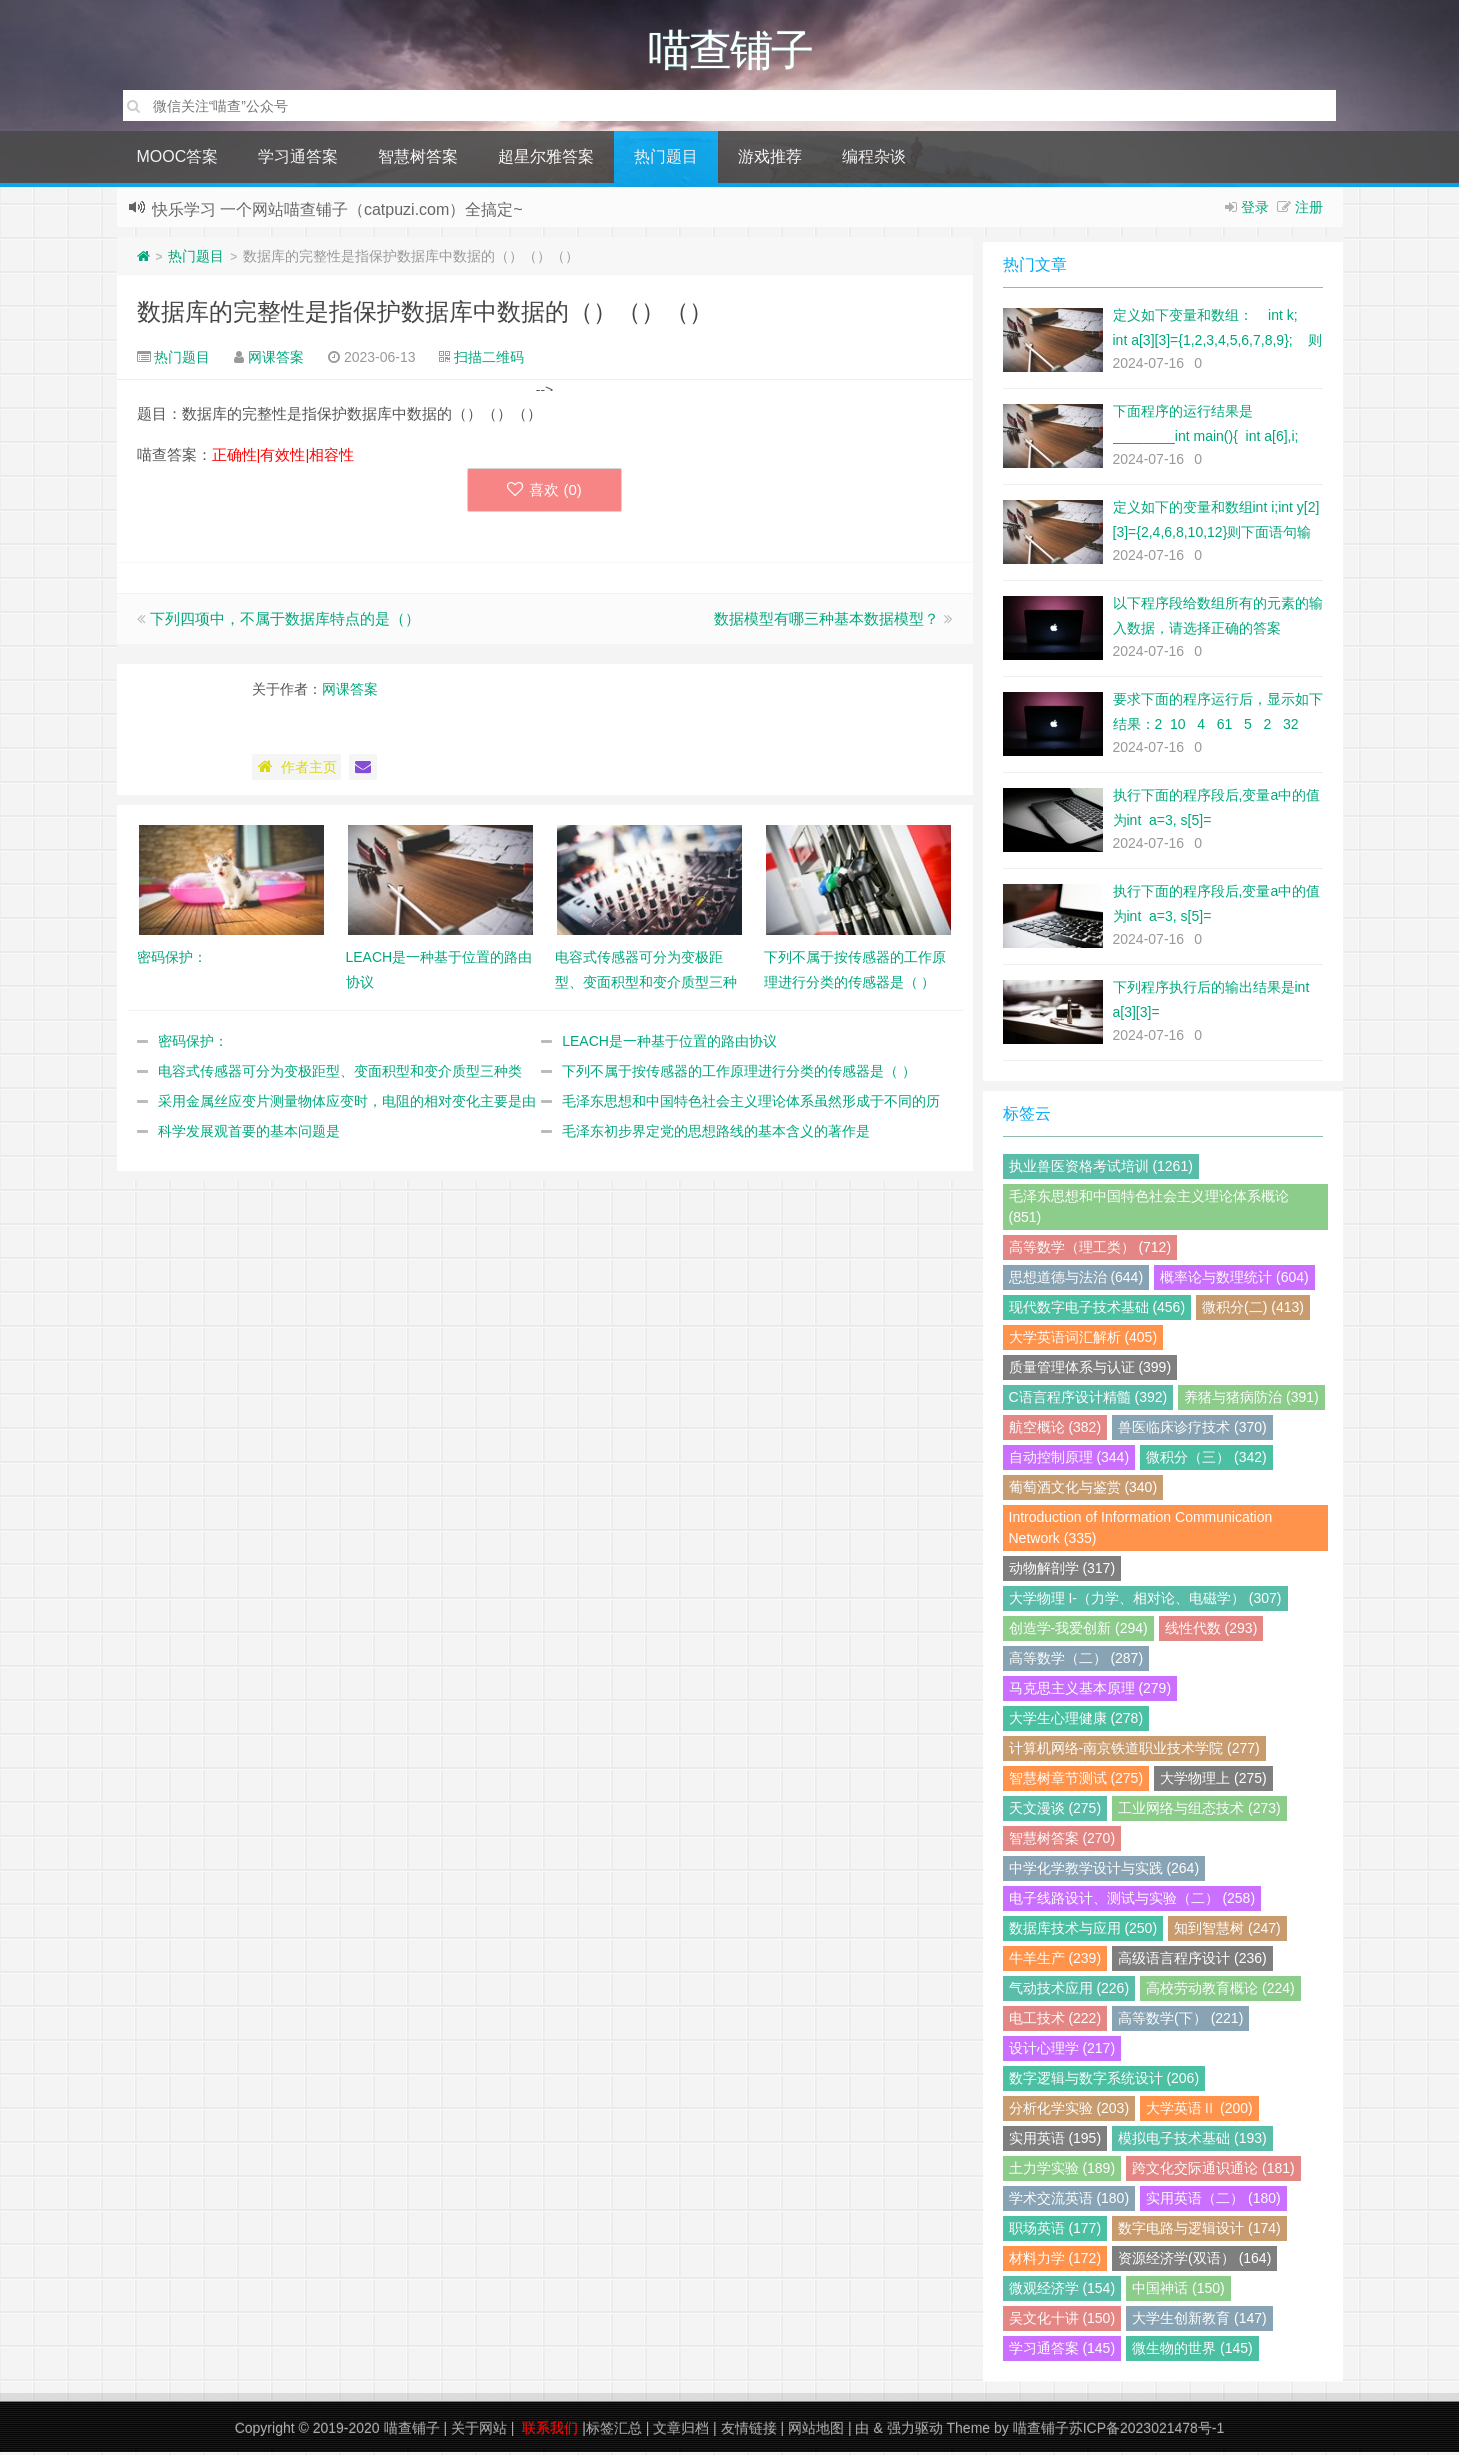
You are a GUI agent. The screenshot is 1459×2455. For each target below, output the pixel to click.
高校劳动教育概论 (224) (1220, 1991)
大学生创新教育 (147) (1199, 2321)
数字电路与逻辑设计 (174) (1199, 2231)
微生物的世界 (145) (1192, 2351)
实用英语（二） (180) (1213, 2201)
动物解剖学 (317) (1062, 1571)
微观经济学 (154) (1062, 2291)
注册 (1309, 210)
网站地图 (816, 2431)
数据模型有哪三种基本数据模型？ (826, 621)
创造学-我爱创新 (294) (1078, 1631)
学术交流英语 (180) (1069, 2201)
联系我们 (550, 2431)
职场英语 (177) (1055, 2231)
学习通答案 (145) (1062, 2351)
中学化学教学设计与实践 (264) (1104, 1871)
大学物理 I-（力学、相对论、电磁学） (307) (1145, 1601)
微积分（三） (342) (1206, 1460)
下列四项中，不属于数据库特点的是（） (285, 621)
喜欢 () (544, 492)
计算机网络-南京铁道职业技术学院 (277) (1134, 1751)
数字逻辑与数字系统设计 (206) (1104, 2081)
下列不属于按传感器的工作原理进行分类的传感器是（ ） (739, 1074)
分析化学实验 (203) (1069, 2111)
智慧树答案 (418, 159)
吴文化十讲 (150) (1062, 2321)
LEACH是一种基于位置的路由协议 (669, 1044)
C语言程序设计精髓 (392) (1088, 1400)
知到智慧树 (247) (1227, 1931)
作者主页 (296, 770)
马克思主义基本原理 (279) (1090, 1691)
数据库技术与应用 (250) (1083, 1931)
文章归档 (681, 2431)
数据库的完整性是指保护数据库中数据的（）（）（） (425, 314)
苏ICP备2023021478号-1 (1147, 2431)
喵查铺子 (412, 2431)
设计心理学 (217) (1062, 2051)
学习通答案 (298, 159)
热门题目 (666, 159)
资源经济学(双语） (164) (1194, 2261)
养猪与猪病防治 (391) (1251, 1400)
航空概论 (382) (1055, 1430)
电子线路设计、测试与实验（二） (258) (1132, 1901)
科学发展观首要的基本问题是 (249, 1134)
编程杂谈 (874, 159)
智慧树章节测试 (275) (1076, 1781)
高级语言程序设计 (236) (1192, 1961)
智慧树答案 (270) (1062, 1841)
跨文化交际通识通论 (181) (1213, 2171)
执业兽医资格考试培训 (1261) (1101, 1169)
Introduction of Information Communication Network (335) (1141, 1530)
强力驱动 (915, 2431)
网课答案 (276, 360)
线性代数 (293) (1211, 1631)
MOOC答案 (178, 159)
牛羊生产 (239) (1055, 1961)
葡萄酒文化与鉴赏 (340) (1083, 1490)
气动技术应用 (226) (1069, 1991)
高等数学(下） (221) (1180, 2021)
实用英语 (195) (1055, 2141)
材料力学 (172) (1055, 2261)
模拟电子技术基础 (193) (1192, 2141)
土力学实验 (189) (1062, 2171)
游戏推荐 (770, 159)
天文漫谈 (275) (1055, 1811)
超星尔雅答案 (546, 159)
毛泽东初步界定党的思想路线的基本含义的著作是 (716, 1134)
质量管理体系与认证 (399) (1090, 1370)
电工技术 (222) (1055, 2021)
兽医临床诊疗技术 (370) (1192, 1430)
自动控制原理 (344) (1069, 1460)
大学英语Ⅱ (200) (1199, 2111)
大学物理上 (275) (1213, 1781)
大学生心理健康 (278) (1076, 1721)
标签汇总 (614, 2431)
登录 (1255, 210)
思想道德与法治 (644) (1076, 1280)
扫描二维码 (489, 360)
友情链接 (749, 2431)
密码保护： (193, 1044)
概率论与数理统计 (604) (1234, 1280)
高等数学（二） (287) (1076, 1661)
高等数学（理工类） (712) (1090, 1250)
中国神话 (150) (1178, 2291)
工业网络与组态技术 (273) (1199, 1811)
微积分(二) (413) (1253, 1310)
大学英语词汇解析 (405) (1083, 1340)
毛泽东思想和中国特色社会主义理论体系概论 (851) (1149, 1209)
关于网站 (479, 2431)
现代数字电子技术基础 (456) (1097, 1310)
